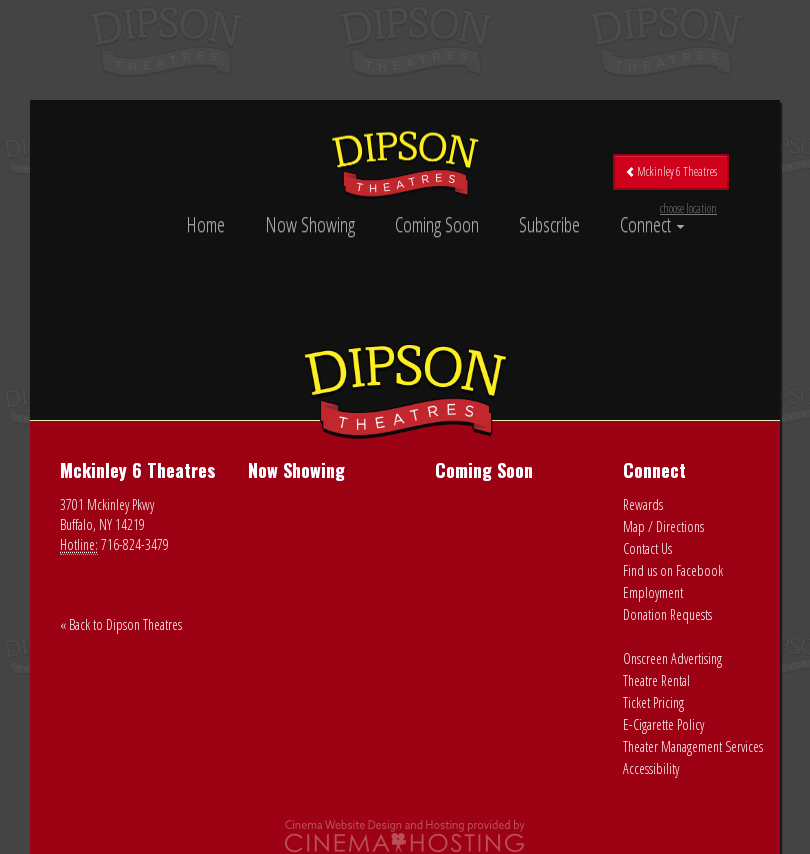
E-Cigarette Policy (663, 724)
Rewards (643, 504)
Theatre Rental (656, 680)
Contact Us (647, 548)
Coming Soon (437, 224)
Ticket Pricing (653, 702)
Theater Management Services (693, 746)
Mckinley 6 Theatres (671, 176)
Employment (653, 592)
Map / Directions (663, 526)
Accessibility (651, 768)
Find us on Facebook (673, 570)
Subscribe (549, 224)
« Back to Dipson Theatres (121, 624)
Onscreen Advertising (672, 658)
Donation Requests (667, 614)
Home (205, 224)
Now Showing (310, 224)
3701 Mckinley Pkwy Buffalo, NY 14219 (107, 514)
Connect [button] (652, 224)
